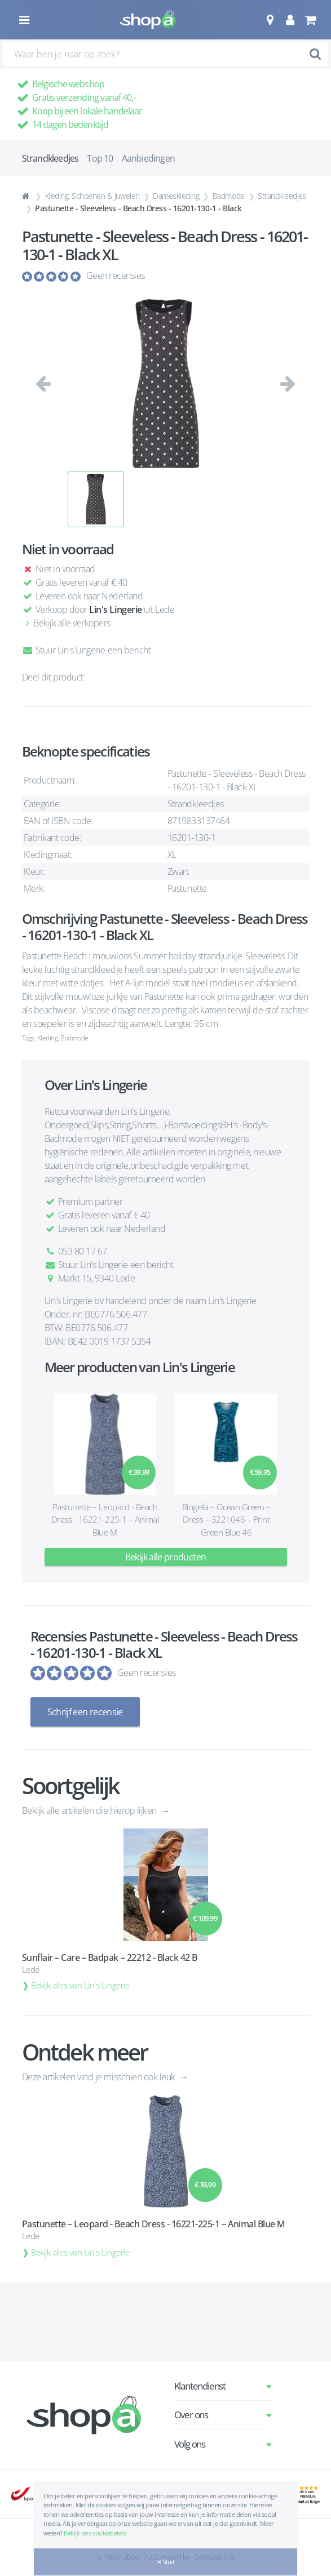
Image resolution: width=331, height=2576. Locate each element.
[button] (269, 19)
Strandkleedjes (282, 195)
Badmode (229, 195)
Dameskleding (176, 195)
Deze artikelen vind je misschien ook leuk (100, 2077)
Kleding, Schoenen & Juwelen (92, 195)
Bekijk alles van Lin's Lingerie (80, 1985)
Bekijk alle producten (165, 1557)
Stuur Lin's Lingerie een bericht (86, 650)
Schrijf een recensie (85, 1712)
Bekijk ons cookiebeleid (95, 2533)
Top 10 (100, 158)
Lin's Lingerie (115, 609)
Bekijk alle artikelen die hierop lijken (90, 1810)
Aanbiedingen (148, 158)
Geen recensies (115, 275)
